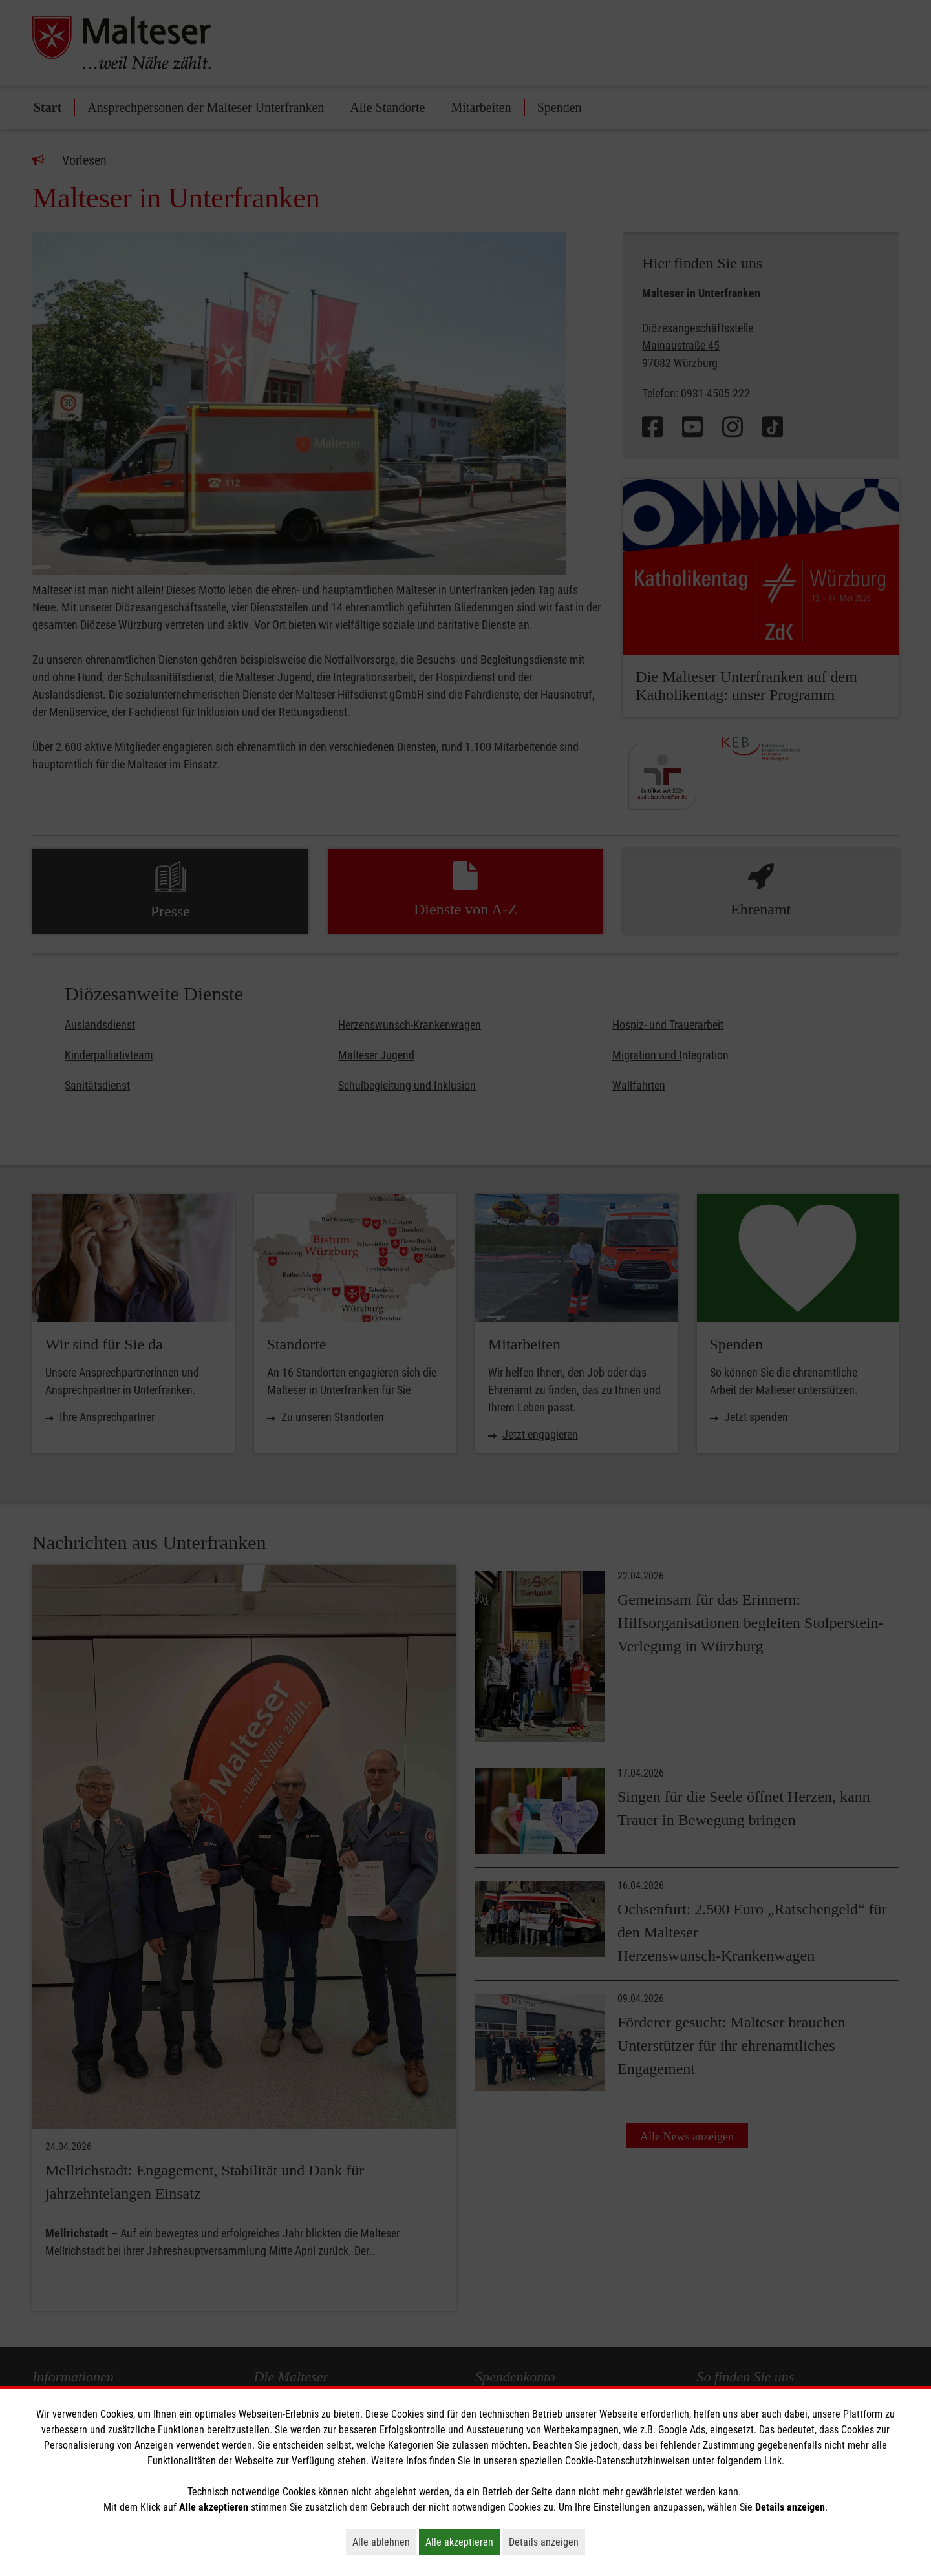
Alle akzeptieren (462, 2541)
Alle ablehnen (384, 2541)
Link (773, 2461)
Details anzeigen (547, 2541)
